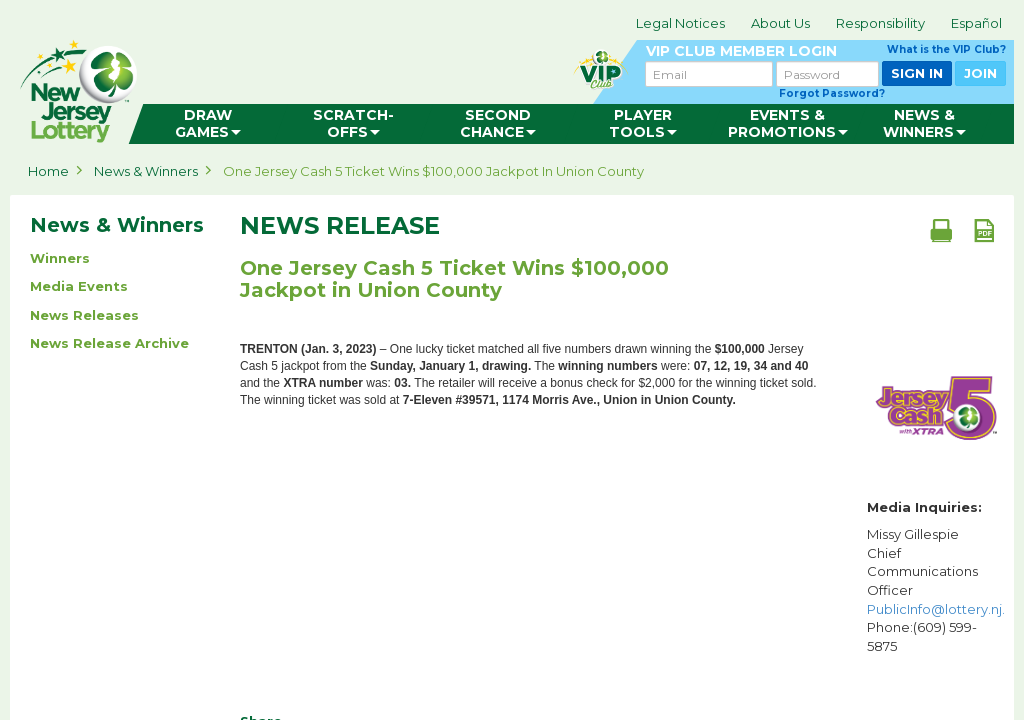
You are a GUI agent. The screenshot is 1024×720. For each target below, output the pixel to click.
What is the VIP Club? (946, 49)
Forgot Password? (832, 93)
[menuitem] (208, 124)
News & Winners (146, 171)
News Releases (84, 315)
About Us (780, 23)
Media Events (79, 286)
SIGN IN (917, 73)
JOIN (980, 73)
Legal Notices (680, 23)
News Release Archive (109, 343)
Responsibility (880, 23)
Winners (60, 258)
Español (976, 23)
